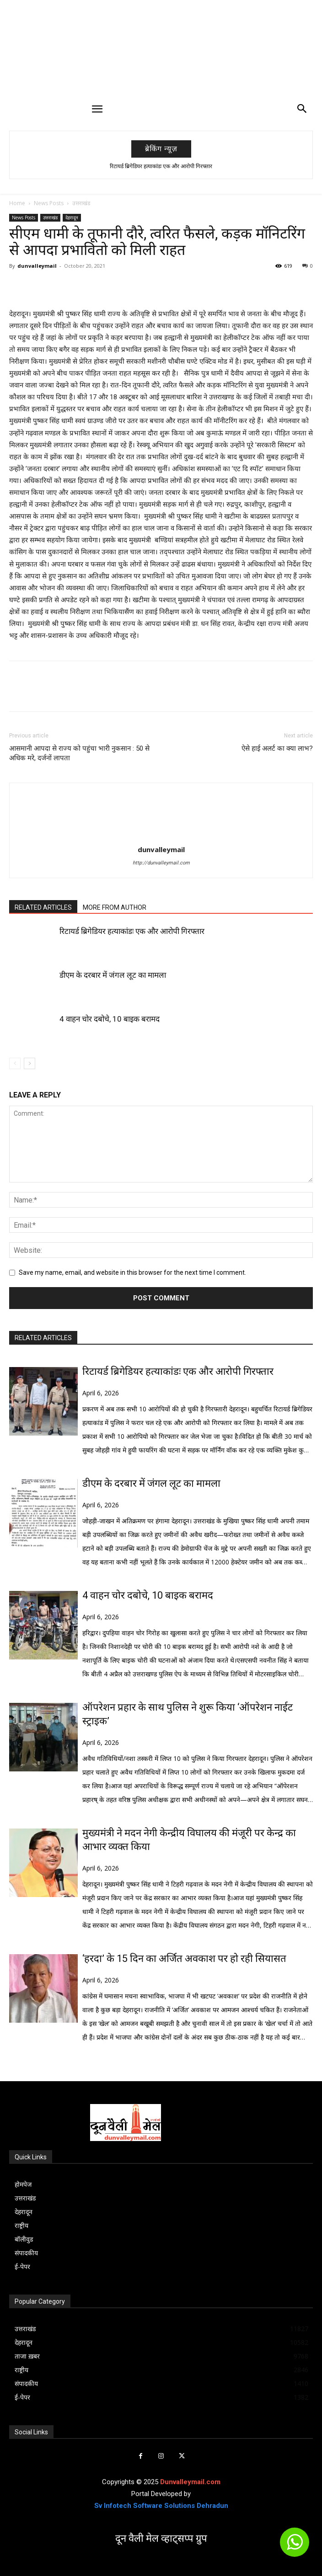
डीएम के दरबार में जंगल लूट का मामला (112, 975)
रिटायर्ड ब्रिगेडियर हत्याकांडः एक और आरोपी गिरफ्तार (161, 166)
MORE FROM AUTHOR (114, 907)
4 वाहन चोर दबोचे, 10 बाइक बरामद (109, 1018)
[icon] (294, 2546)
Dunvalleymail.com (190, 2482)
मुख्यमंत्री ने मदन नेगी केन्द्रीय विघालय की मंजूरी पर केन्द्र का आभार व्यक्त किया (189, 1839)
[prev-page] (15, 1063)
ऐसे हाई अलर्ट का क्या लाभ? (277, 748)
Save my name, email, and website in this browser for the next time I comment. (132, 1272)
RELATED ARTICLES (43, 907)
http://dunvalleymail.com (161, 863)
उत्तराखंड (81, 203)
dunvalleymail (37, 265)
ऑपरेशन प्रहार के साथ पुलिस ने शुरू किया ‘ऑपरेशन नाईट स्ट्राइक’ (187, 1714)
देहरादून (71, 217)
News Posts (49, 203)
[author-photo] (161, 836)
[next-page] (29, 1063)
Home (17, 203)
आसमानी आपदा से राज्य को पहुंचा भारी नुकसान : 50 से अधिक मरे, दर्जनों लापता (79, 753)
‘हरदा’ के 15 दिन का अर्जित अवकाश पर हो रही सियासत (184, 1958)
